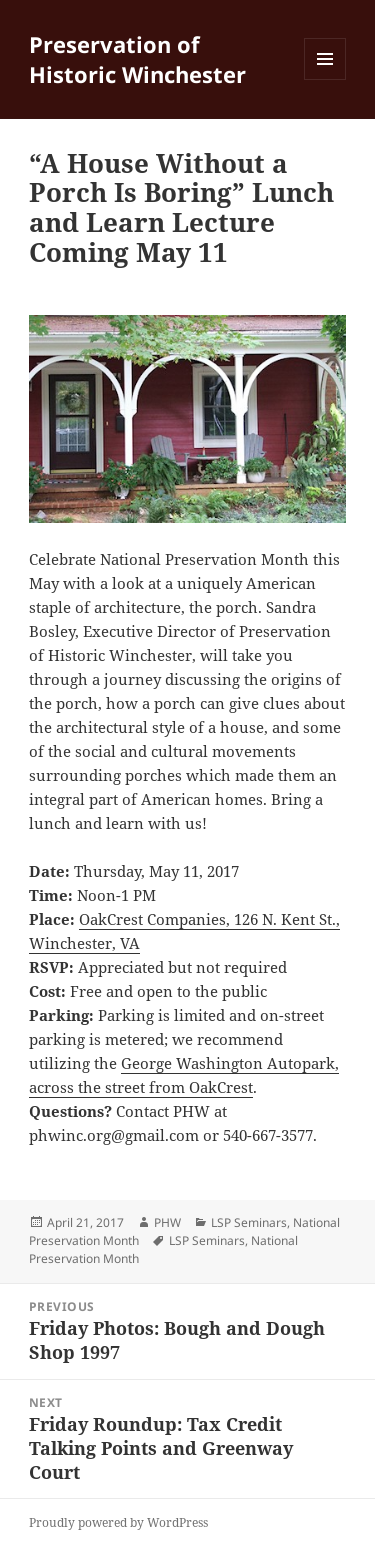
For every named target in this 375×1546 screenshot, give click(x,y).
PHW (167, 1222)
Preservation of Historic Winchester (137, 59)
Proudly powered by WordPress (118, 1522)
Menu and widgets (325, 79)
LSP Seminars (249, 1222)
